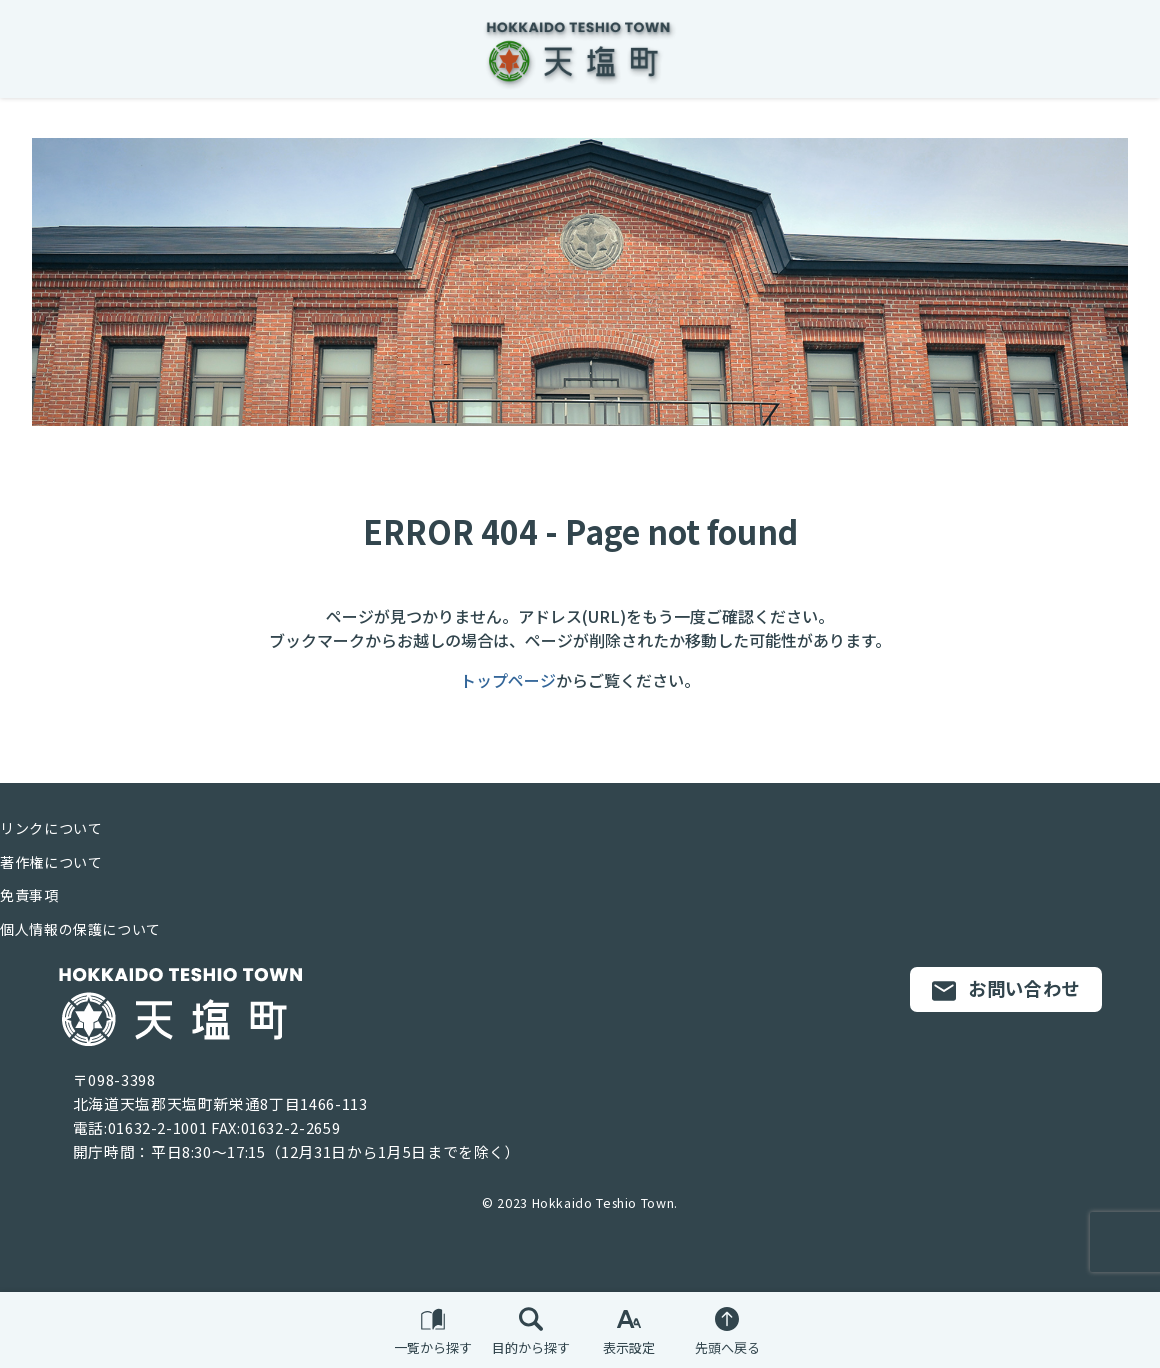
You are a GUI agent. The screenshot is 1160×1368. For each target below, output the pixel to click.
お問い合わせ (1006, 989)
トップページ (508, 680)
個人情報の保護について (80, 929)
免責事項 (29, 895)
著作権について (51, 862)
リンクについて (51, 828)
